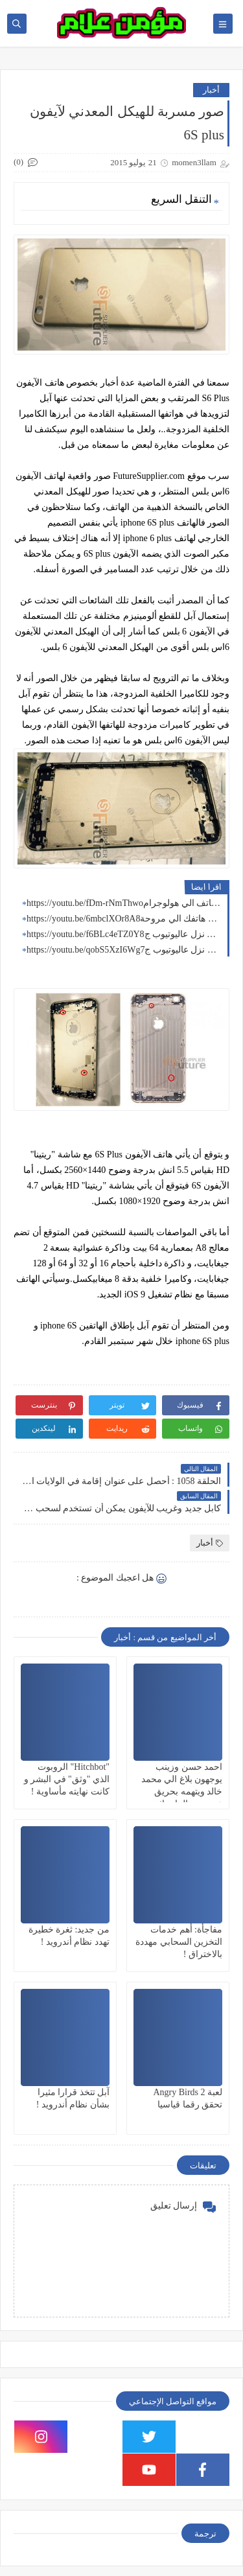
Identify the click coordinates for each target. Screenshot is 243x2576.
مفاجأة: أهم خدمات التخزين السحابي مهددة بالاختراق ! (178, 1942)
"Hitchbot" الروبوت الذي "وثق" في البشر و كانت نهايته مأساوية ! (67, 1779)
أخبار (211, 90)
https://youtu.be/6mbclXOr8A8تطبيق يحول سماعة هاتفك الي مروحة (124, 918)
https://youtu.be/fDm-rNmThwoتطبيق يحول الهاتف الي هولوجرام (124, 903)
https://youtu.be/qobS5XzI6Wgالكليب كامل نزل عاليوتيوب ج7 (124, 950)
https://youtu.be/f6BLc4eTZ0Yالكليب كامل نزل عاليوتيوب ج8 (124, 934)
